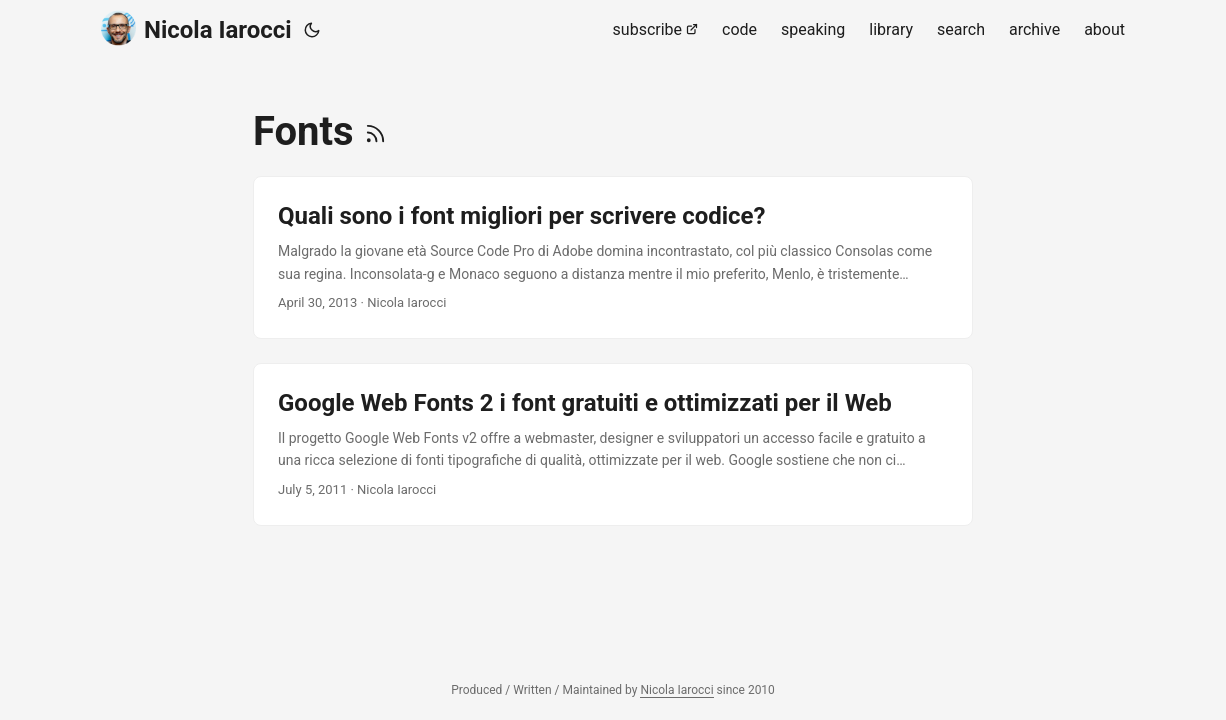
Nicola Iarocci (196, 28)
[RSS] (375, 131)
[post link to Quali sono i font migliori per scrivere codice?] (613, 257)
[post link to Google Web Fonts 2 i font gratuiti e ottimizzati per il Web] (613, 444)
